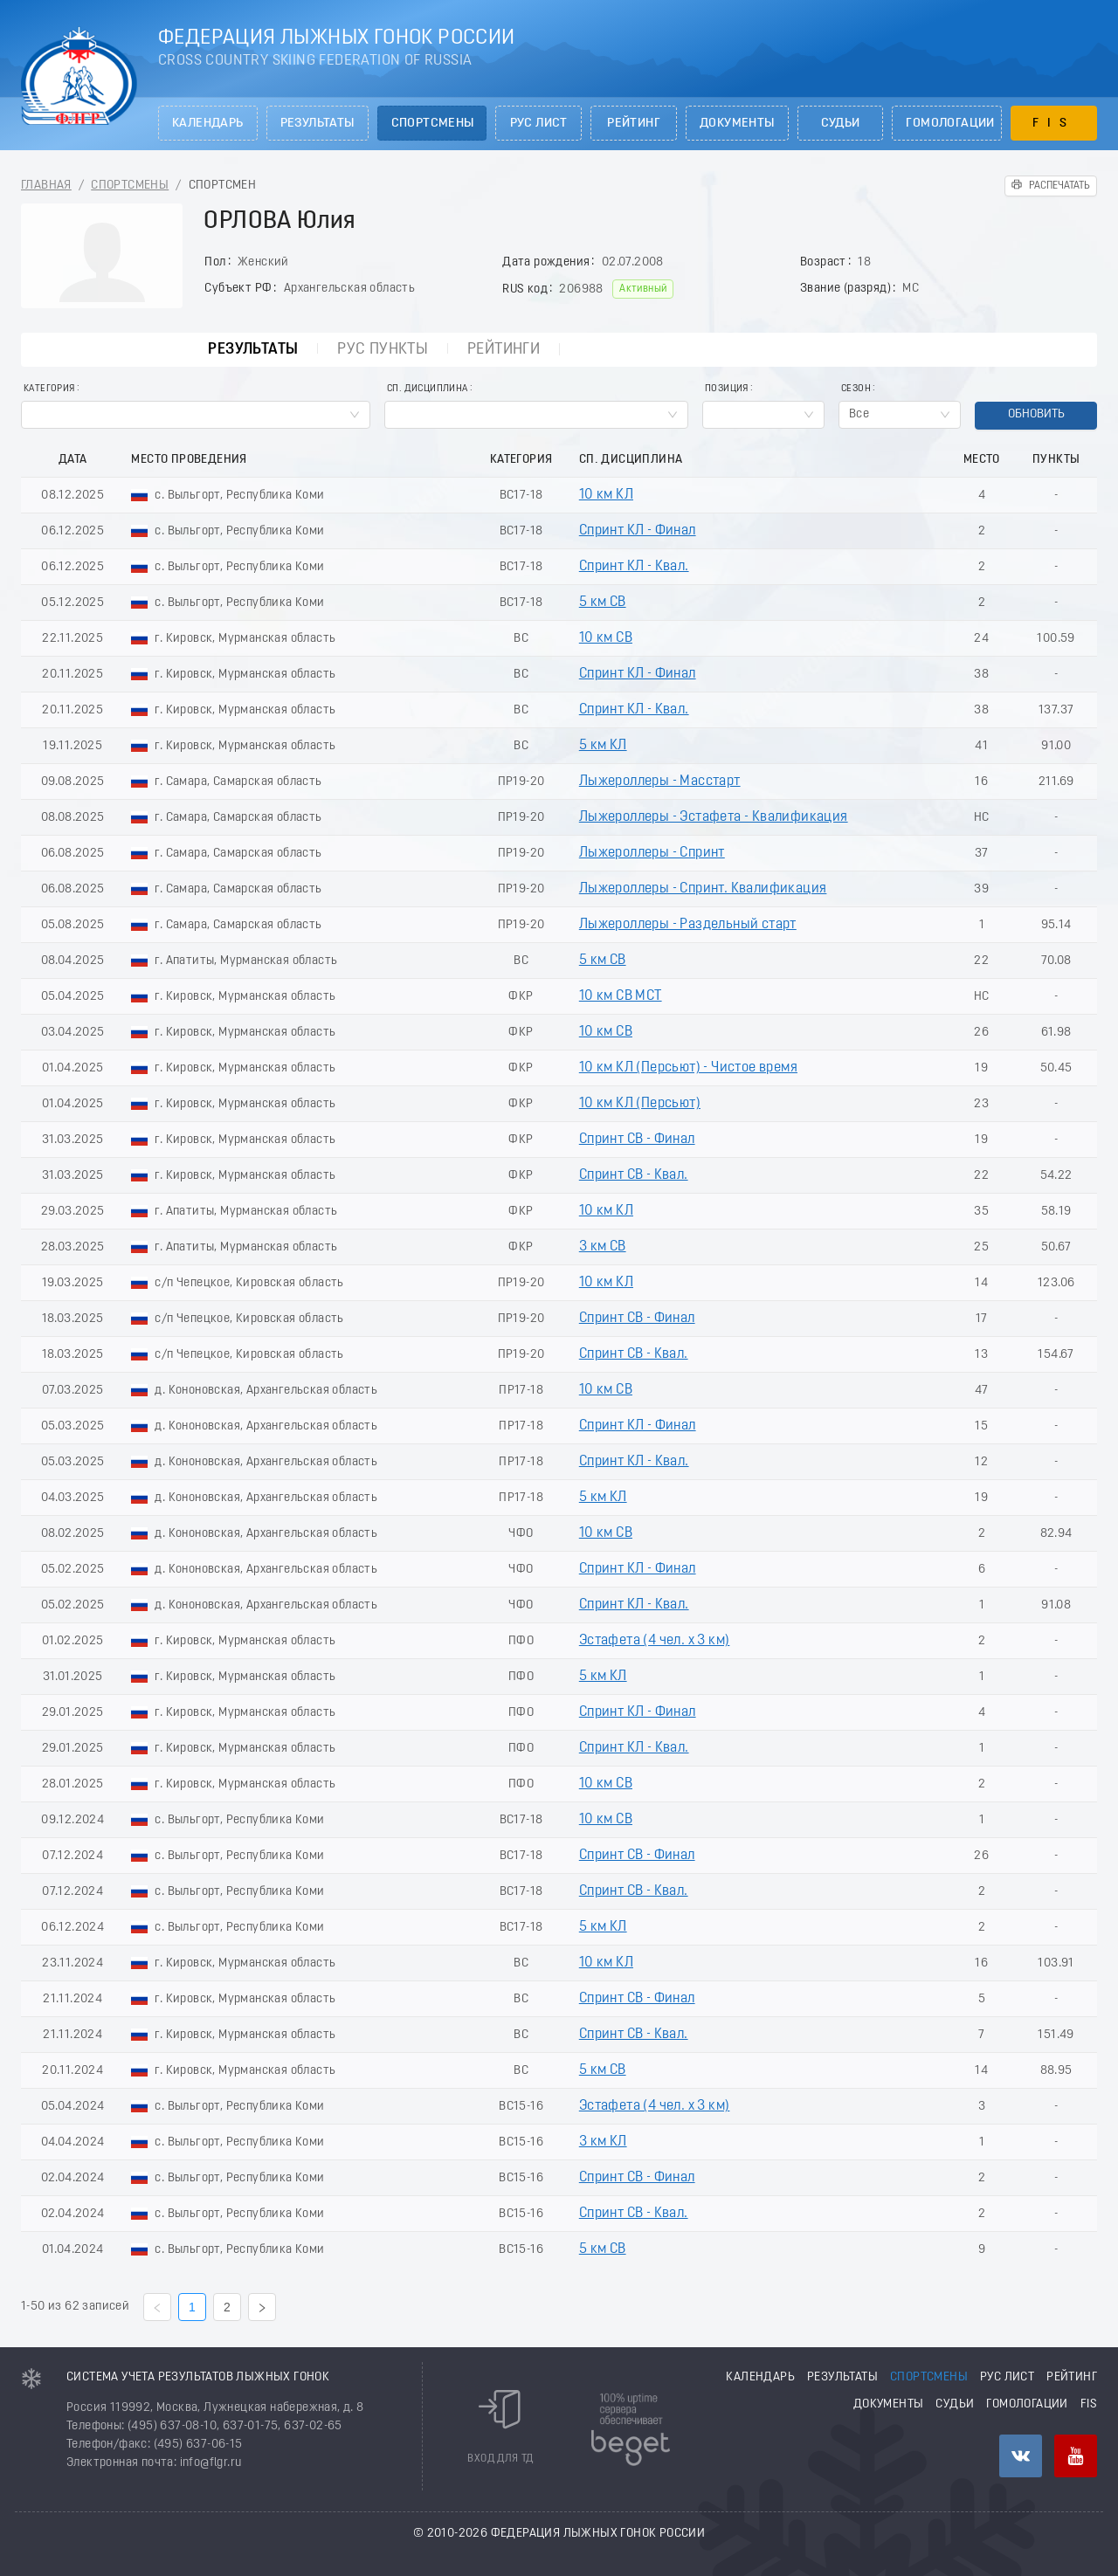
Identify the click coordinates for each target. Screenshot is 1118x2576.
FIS (1053, 123)
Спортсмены (432, 123)
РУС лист (539, 123)
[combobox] (195, 415)
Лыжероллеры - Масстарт (660, 782)
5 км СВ (602, 603)
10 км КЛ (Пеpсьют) (639, 1104)
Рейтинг (633, 123)
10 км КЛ (606, 495)
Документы (737, 123)
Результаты (317, 123)
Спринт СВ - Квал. (633, 1175)
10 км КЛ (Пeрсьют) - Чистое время (688, 1068)
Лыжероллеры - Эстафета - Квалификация (713, 817)
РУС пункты (382, 349)
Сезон (856, 389)
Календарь (208, 123)
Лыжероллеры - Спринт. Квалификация (703, 889)
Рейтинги (503, 349)
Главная (46, 185)
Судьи (840, 123)
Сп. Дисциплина (427, 389)
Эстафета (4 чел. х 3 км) (654, 1641)
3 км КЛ (603, 2142)
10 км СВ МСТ (620, 996)
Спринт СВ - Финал (637, 1140)
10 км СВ (605, 638)
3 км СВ (602, 1247)
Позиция (727, 389)
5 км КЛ (603, 746)
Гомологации (950, 123)
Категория (49, 389)
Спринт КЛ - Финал (637, 531)
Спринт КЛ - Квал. (634, 567)
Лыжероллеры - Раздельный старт (688, 925)
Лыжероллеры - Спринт (652, 853)
